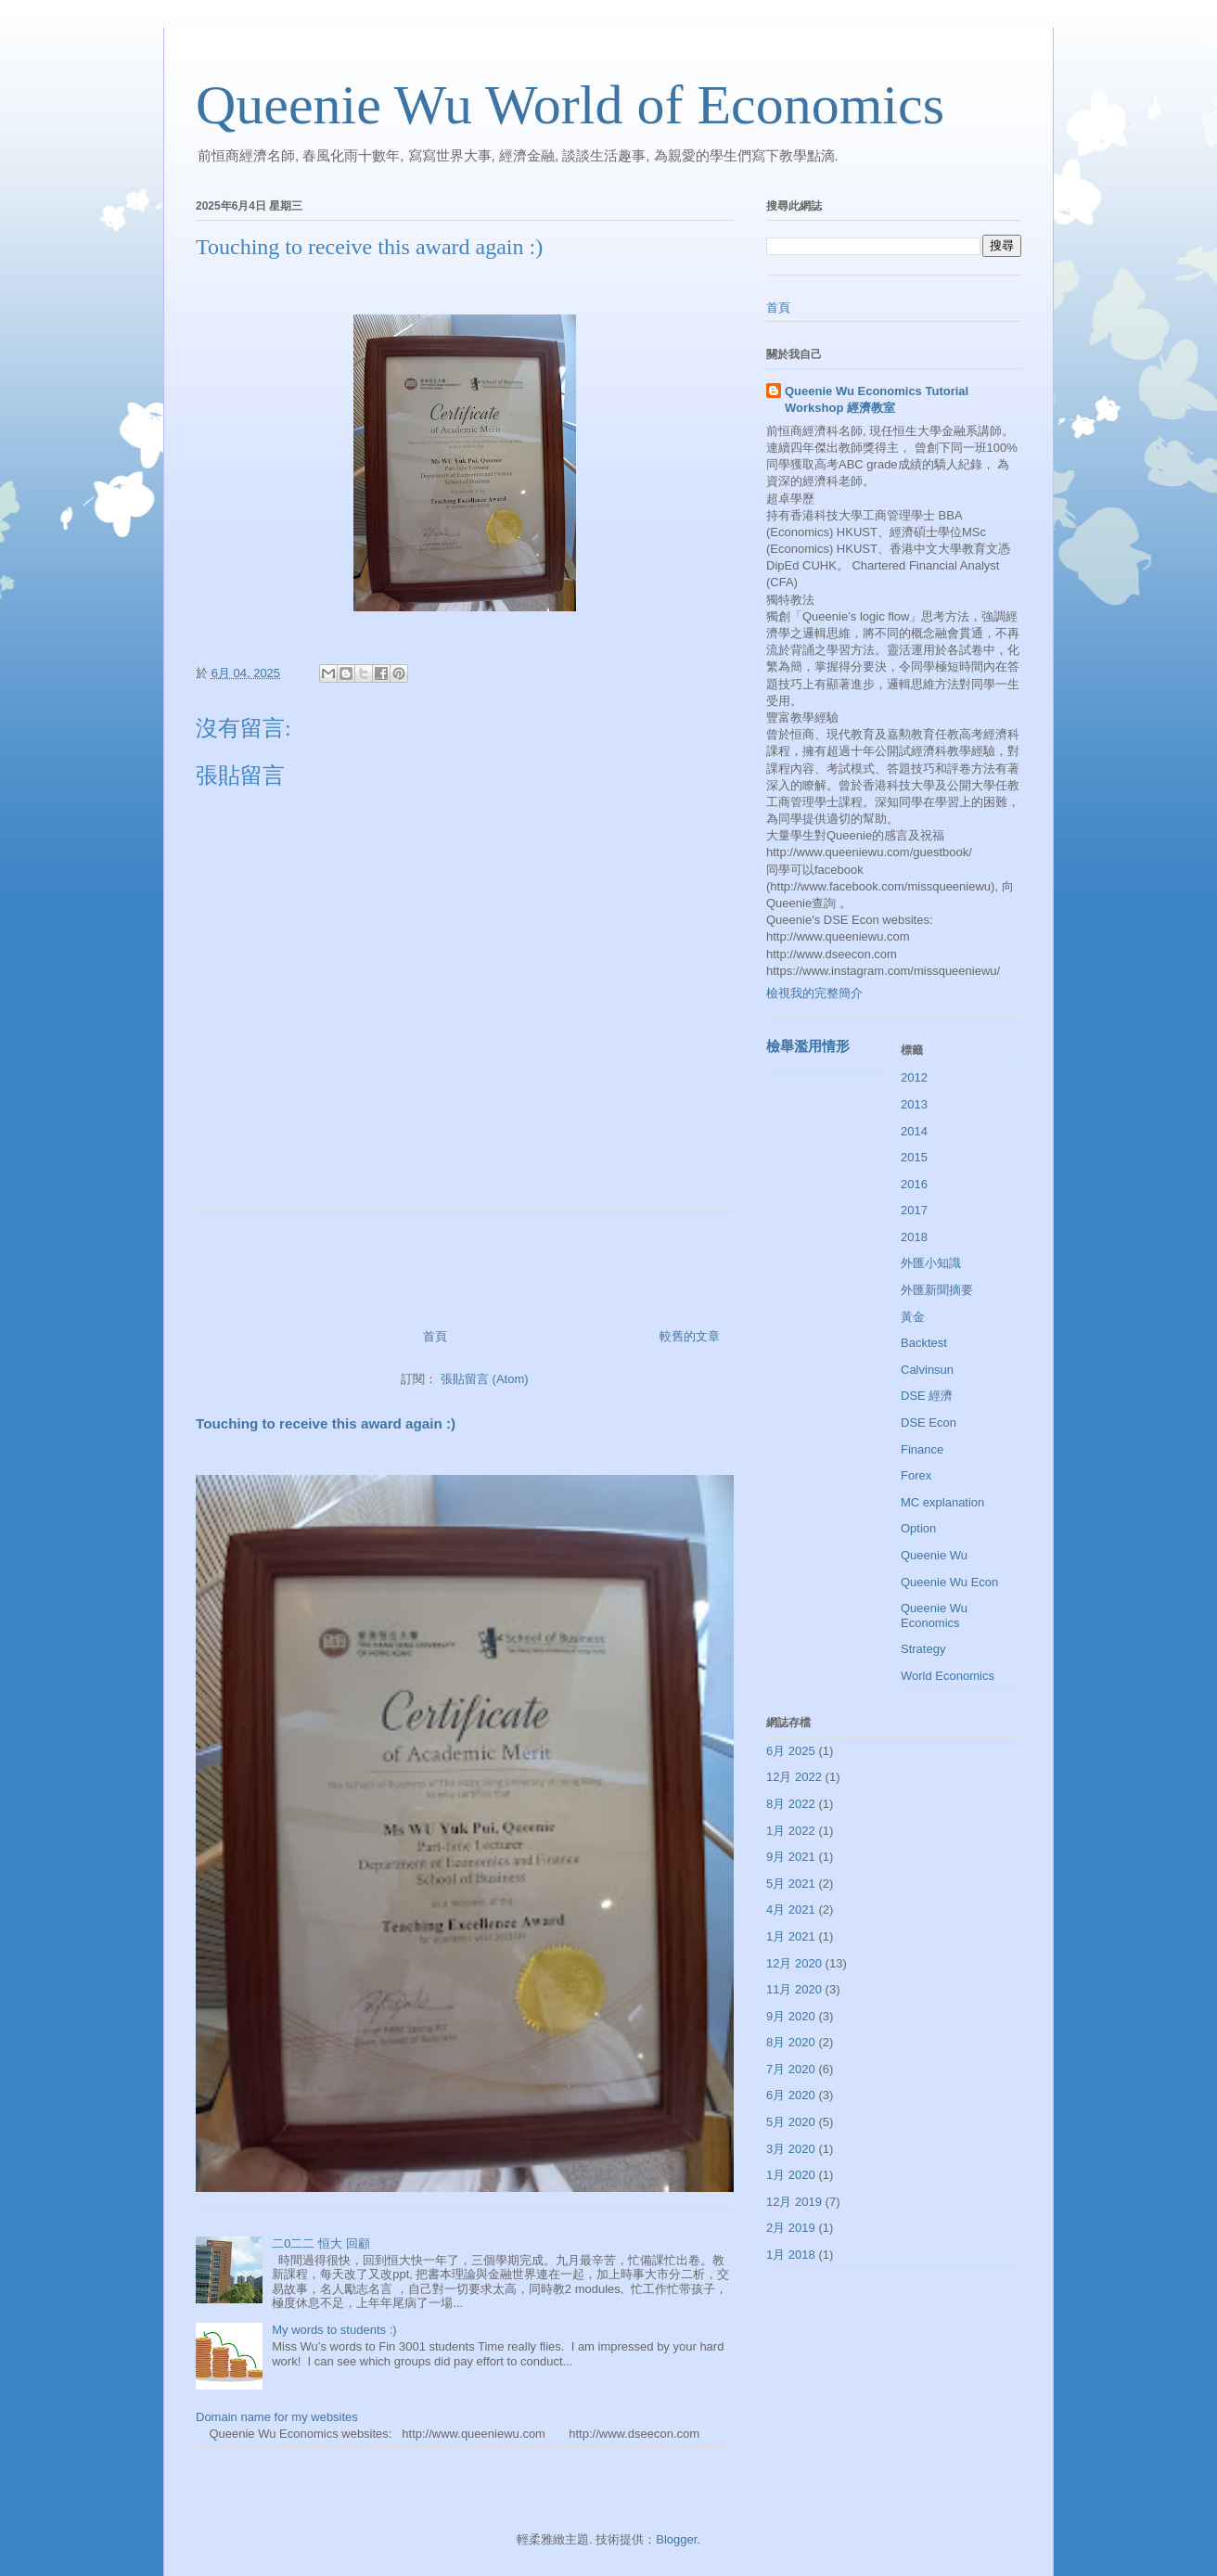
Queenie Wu (934, 1555)
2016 (914, 1184)
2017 (914, 1210)
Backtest (924, 1343)
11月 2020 (794, 1989)
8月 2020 (790, 2042)
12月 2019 (794, 2202)
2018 (914, 1237)
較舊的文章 (690, 1336)
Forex (916, 1475)
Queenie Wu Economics (934, 1615)
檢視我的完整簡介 (814, 993)
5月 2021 (790, 1883)
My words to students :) (334, 2330)
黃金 (913, 1317)
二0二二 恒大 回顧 (320, 2243)
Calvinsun (927, 1370)
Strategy (923, 1649)
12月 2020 (794, 1963)
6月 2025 (790, 1751)
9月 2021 (790, 1857)
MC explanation (942, 1502)
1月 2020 (790, 2175)
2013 (914, 1104)
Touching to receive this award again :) (325, 1423)
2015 (914, 1157)
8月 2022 (790, 1804)
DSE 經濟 (927, 1396)
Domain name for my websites (277, 2417)
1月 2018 (790, 2255)
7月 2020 (790, 2069)
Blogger (676, 2539)
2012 (914, 1077)
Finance (922, 1449)
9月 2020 (790, 2016)
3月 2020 (790, 2149)
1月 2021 (790, 1936)
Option (918, 1528)
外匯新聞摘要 (937, 1290)
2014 (914, 1131)
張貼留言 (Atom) (485, 1379)
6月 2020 (790, 2095)
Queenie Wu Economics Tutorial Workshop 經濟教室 (876, 399)
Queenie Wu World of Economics (570, 104)
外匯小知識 (931, 1263)
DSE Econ (928, 1422)
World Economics (947, 1676)
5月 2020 (790, 2122)
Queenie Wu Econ (949, 1582)
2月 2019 (790, 2228)
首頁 (435, 1336)
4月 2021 (790, 1909)
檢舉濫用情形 (808, 1046)
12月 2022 (794, 1777)
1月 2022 (790, 1831)
